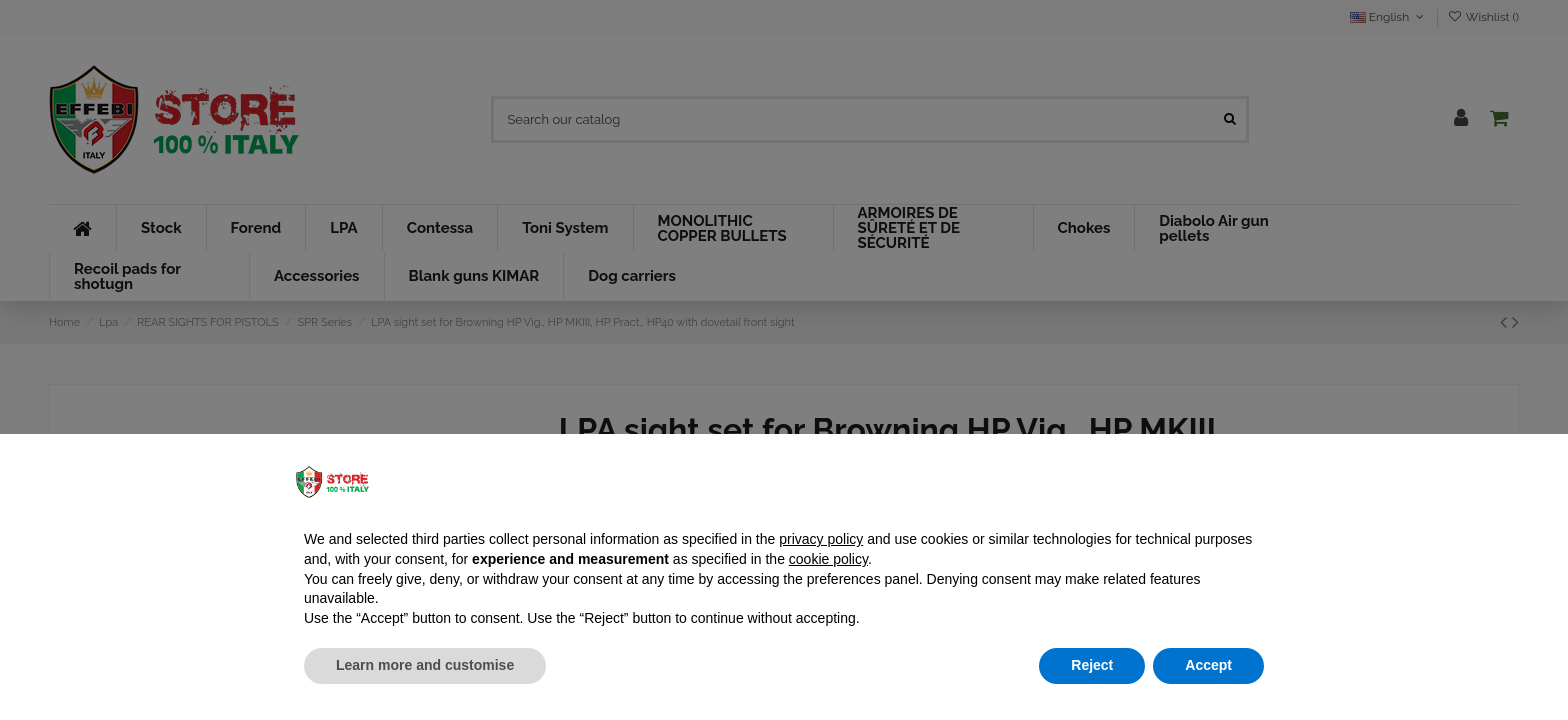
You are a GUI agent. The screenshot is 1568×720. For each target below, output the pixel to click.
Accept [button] (1208, 665)
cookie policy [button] (828, 559)
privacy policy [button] (821, 539)
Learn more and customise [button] (425, 665)
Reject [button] (1092, 665)
